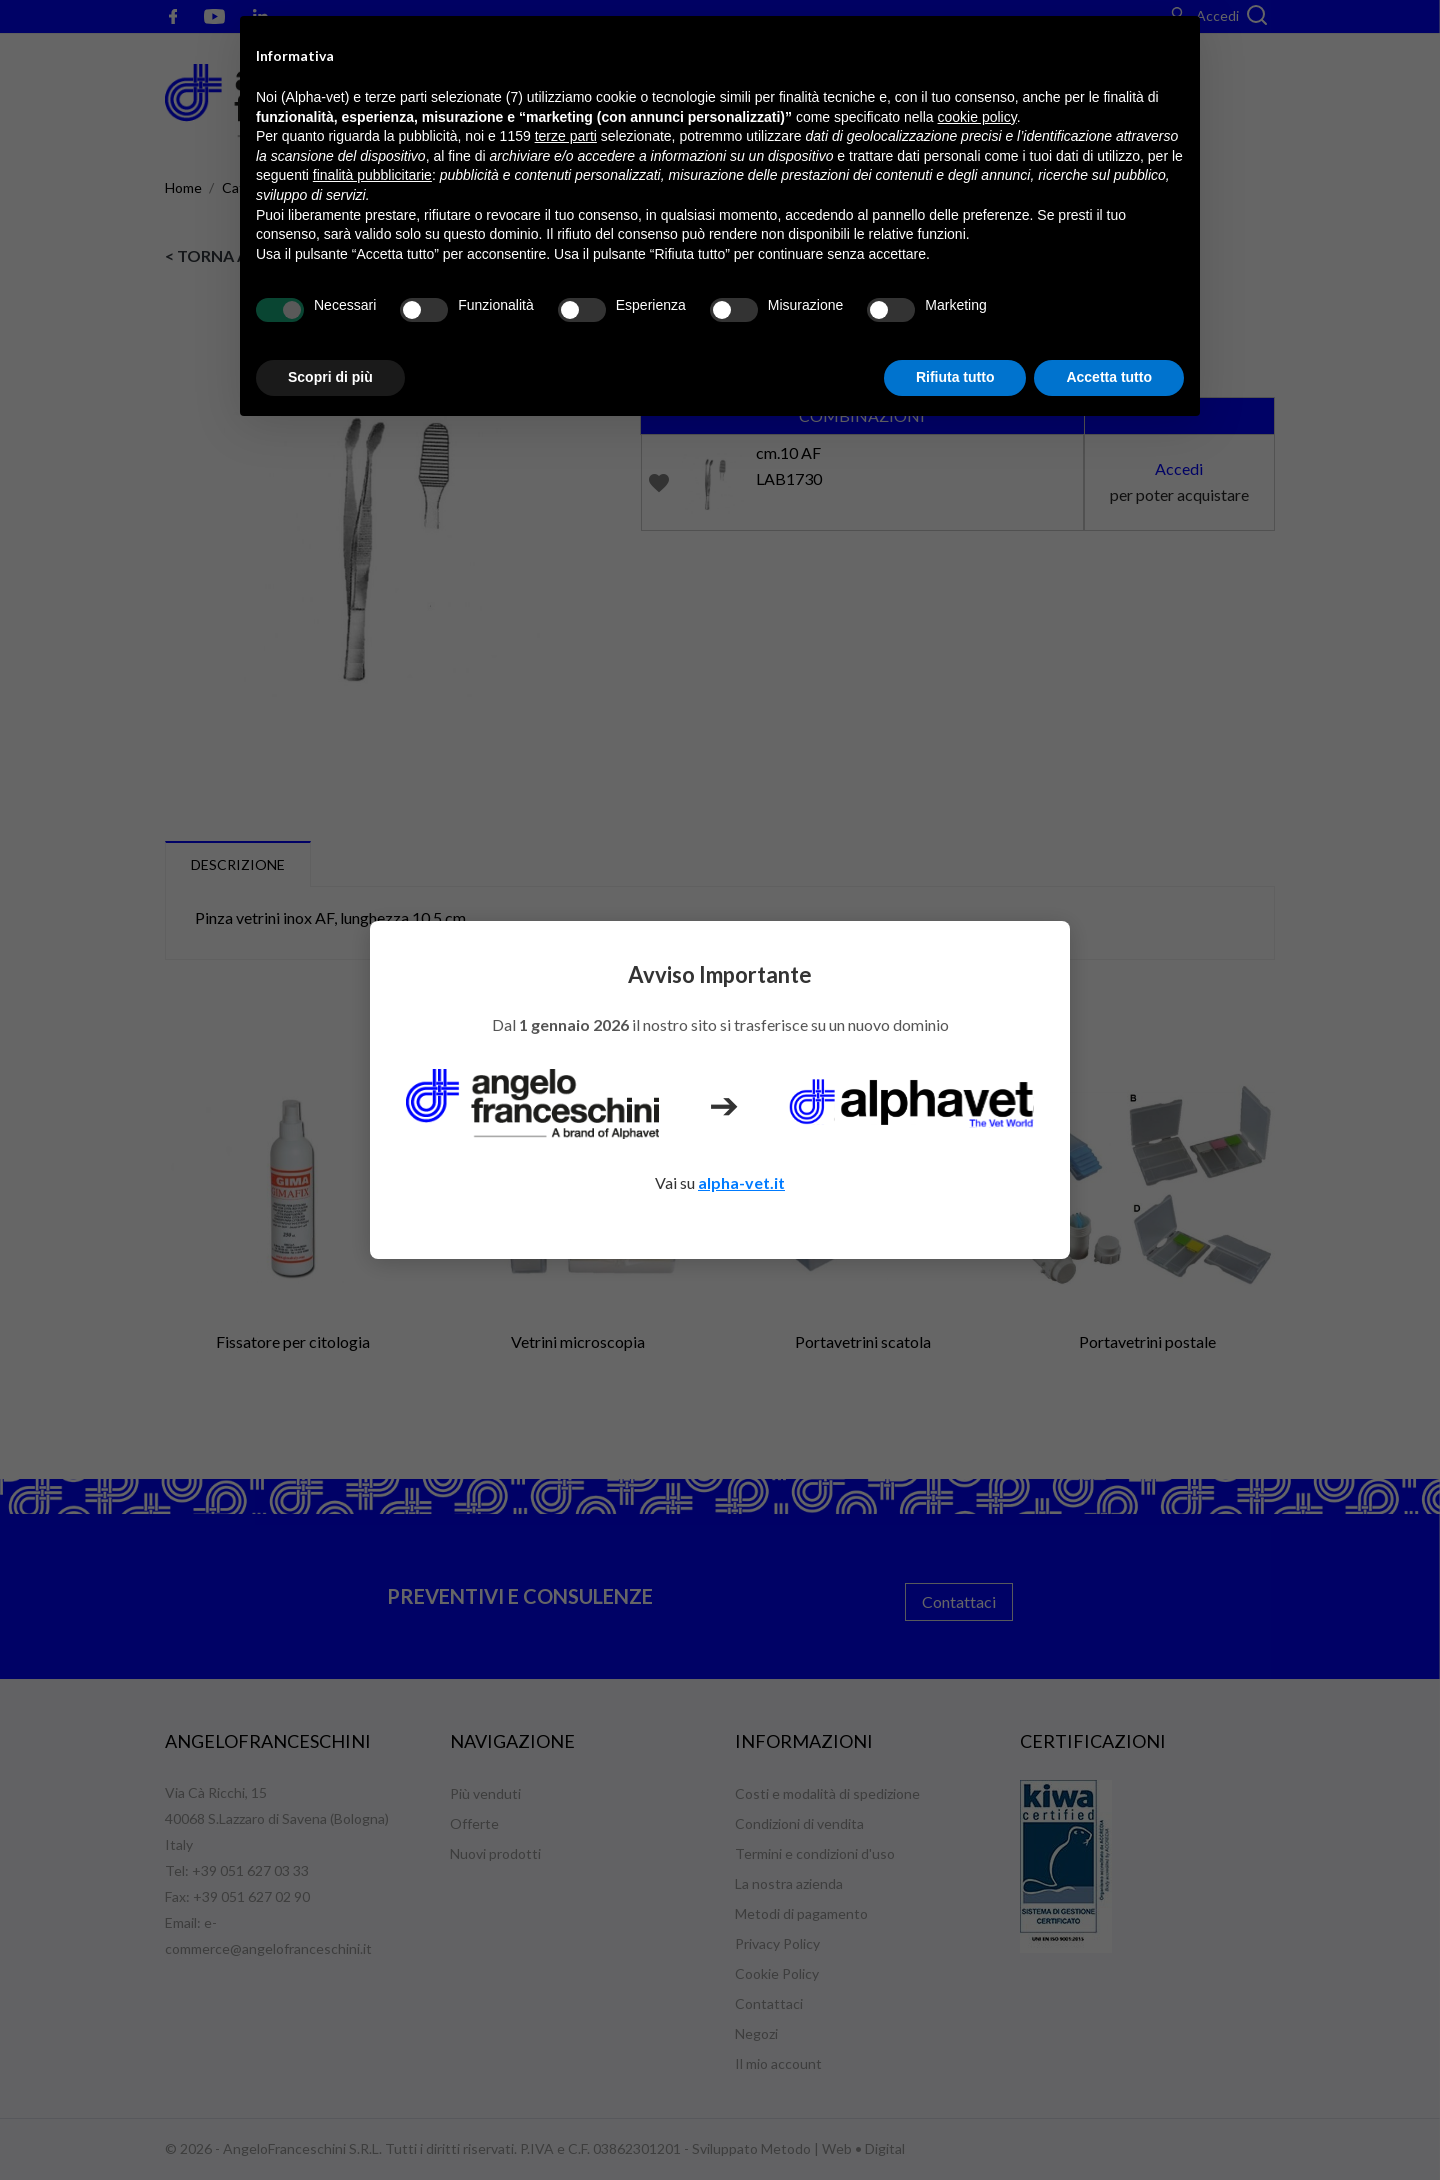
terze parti (566, 136)
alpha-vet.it (741, 1182)
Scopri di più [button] (330, 377)
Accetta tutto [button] (1109, 377)
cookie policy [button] (977, 117)
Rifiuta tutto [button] (955, 377)
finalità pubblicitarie (372, 175)
